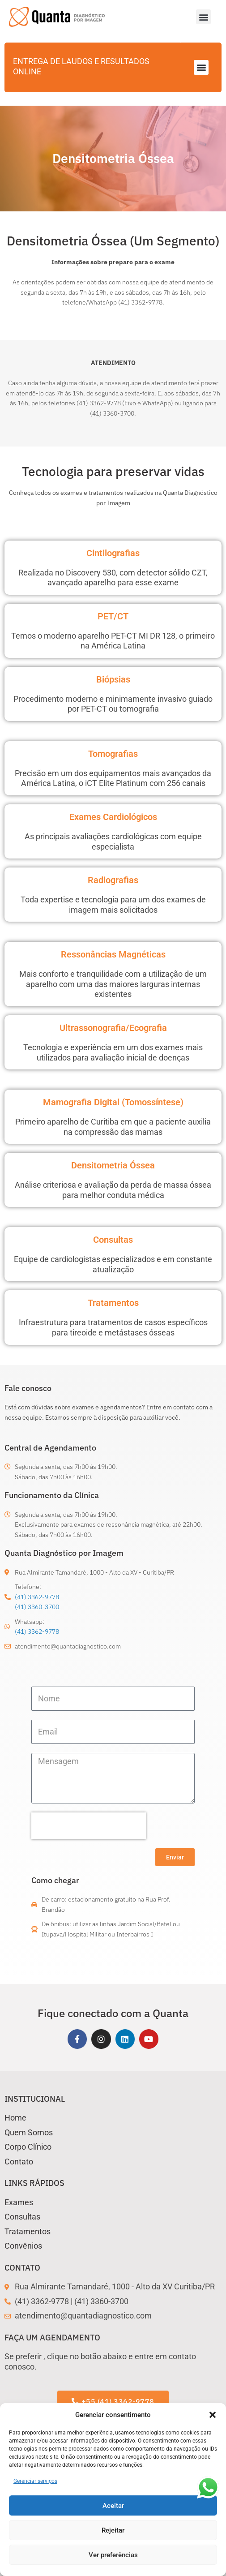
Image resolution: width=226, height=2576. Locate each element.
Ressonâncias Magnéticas (113, 954)
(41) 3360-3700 (37, 1607)
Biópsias (113, 679)
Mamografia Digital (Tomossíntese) (113, 1102)
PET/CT (113, 616)
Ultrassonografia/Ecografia (113, 1027)
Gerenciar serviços (35, 2481)
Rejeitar (113, 2530)
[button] (212, 2414)
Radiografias (113, 880)
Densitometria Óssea (113, 1165)
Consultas (113, 1239)
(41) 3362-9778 (37, 1597)
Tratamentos (113, 1302)
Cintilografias (113, 553)
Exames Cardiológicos (113, 816)
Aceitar (113, 2506)
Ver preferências (113, 2555)
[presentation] (88, 1825)
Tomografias (113, 753)
